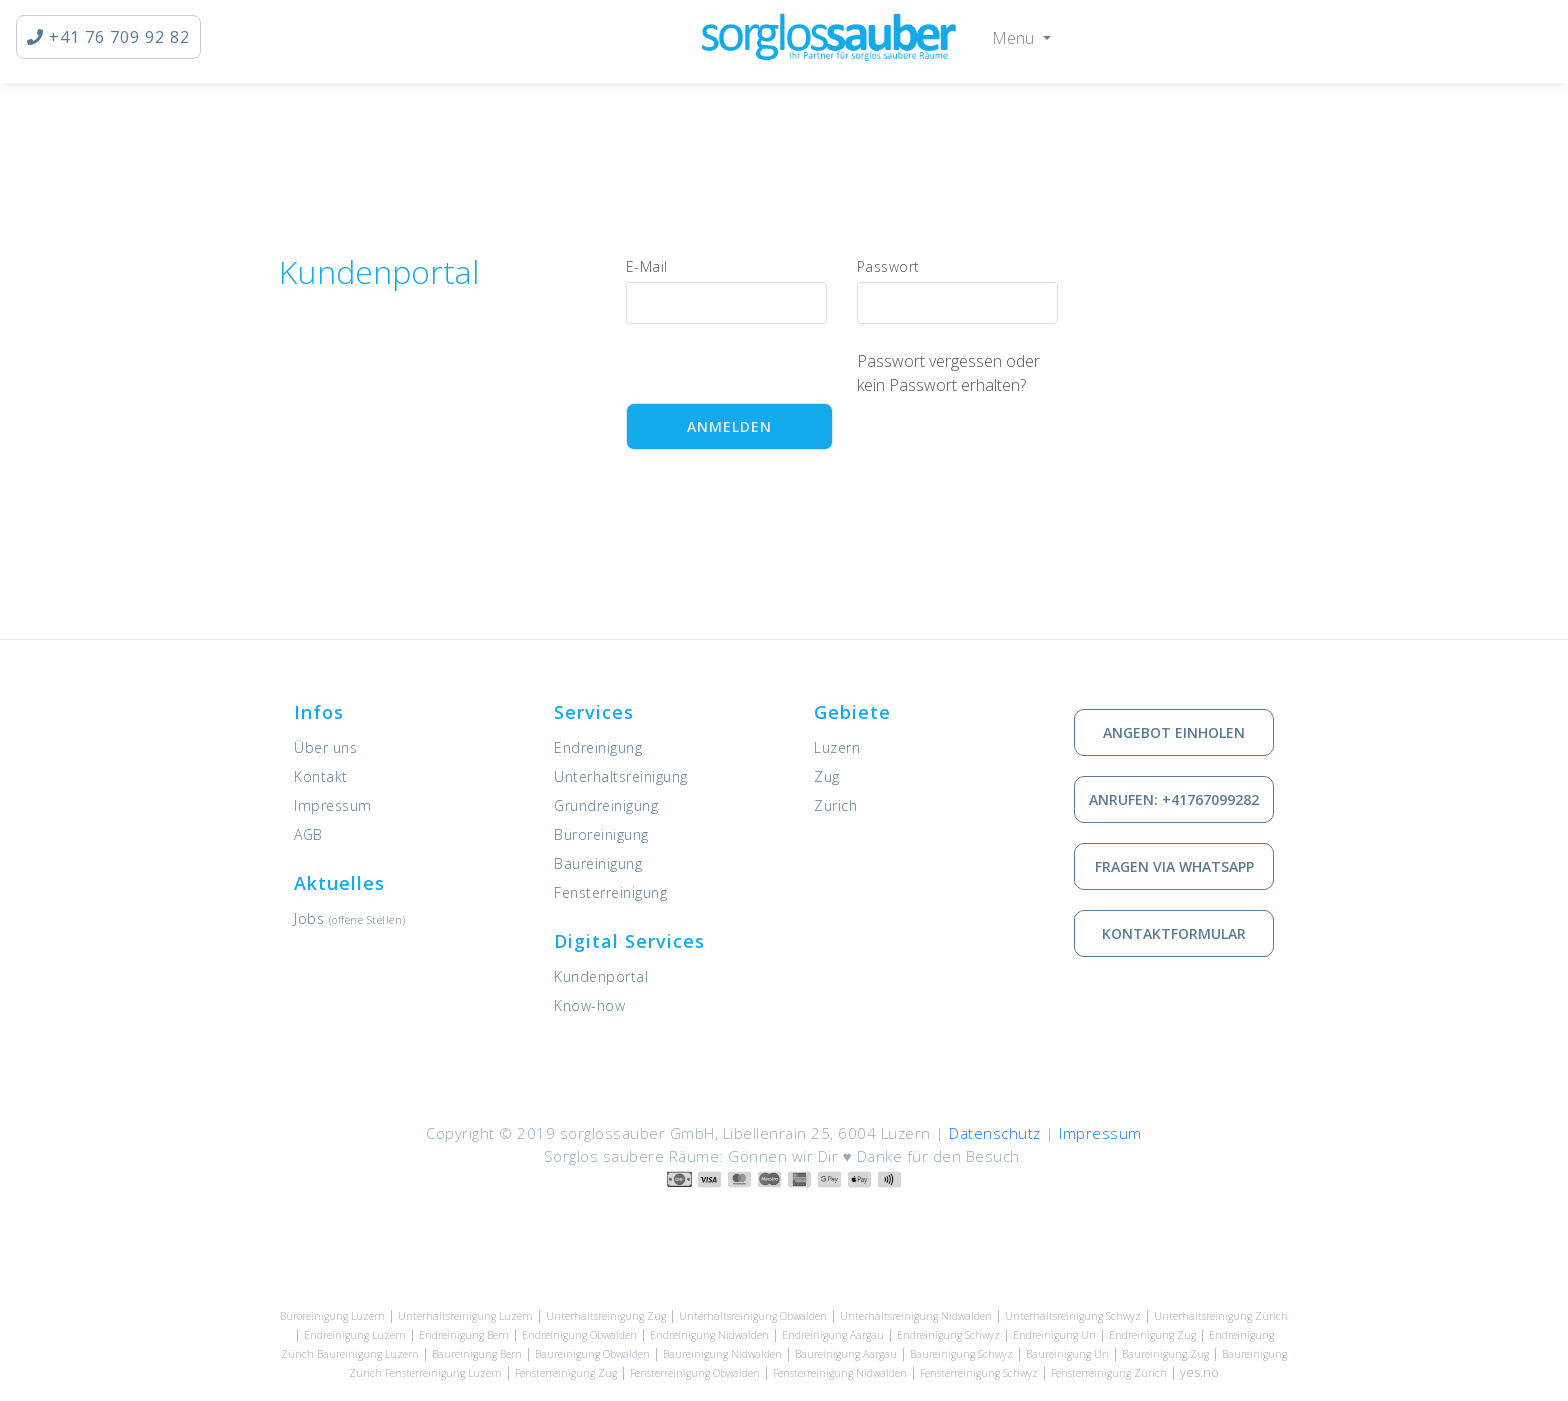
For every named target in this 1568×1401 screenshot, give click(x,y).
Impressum (333, 805)
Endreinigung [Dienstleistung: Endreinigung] (598, 747)
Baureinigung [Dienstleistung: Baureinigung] (598, 863)
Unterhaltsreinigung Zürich (1221, 1316)
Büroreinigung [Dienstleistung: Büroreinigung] (601, 834)
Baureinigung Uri (1067, 1354)
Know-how (589, 1005)
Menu (1015, 38)
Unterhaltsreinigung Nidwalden (916, 1316)
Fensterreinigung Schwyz (979, 1373)
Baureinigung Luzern (368, 1354)
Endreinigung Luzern (355, 1335)
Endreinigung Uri (1054, 1335)
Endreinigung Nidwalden (709, 1335)
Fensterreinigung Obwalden (695, 1373)
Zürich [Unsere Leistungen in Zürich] (835, 805)
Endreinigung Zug (1152, 1335)
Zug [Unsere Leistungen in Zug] (827, 776)
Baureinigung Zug (1165, 1354)
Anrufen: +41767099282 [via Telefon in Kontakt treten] (1174, 799)
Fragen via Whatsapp (1174, 866)
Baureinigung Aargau (846, 1354)
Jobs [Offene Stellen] (350, 918)
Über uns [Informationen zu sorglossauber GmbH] (325, 747)
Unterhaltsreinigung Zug (606, 1316)
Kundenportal (601, 976)
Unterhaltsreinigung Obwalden (753, 1316)
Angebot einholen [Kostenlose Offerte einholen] (1174, 732)
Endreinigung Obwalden (579, 1335)
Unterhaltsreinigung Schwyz (1073, 1316)
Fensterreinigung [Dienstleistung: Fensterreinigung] (610, 892)
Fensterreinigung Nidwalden (840, 1373)
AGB (308, 834)
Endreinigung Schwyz (948, 1335)
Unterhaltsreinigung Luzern (465, 1316)
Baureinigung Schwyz (961, 1354)
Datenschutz (995, 1133)
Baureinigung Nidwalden (722, 1354)
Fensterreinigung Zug (566, 1373)
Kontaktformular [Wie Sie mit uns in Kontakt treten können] (1174, 933)
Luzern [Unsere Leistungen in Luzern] (837, 747)
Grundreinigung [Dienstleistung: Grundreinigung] (606, 805)
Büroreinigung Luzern (332, 1316)
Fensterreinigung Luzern (443, 1373)
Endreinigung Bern (464, 1335)
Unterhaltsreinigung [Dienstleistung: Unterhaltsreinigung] (621, 776)
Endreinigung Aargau (833, 1335)
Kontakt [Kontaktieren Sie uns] (321, 776)
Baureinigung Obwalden (592, 1354)
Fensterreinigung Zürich (1109, 1373)
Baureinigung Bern (477, 1354)
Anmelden (729, 426)
